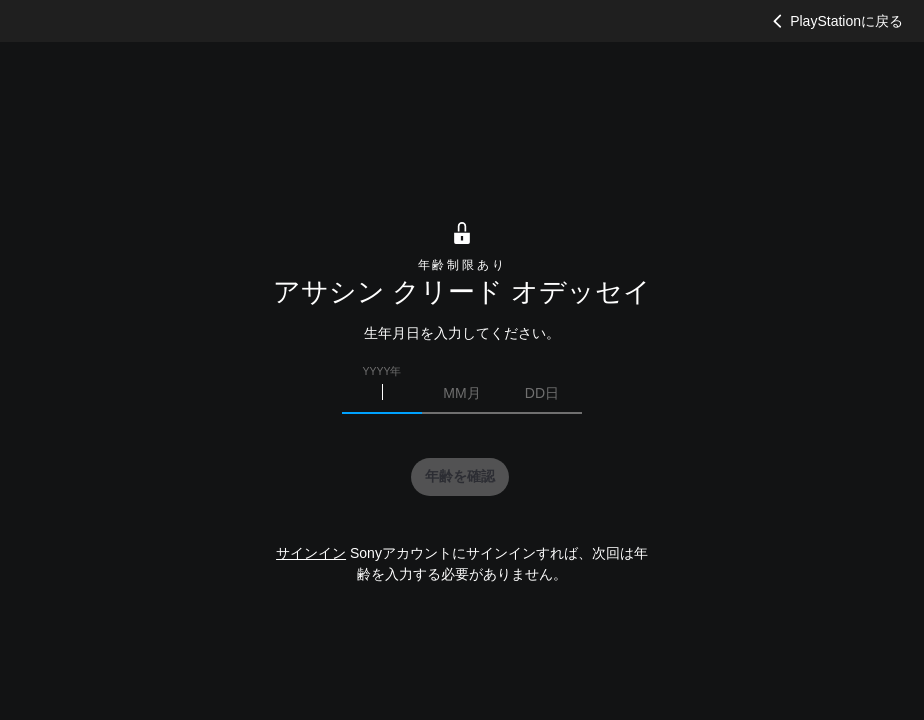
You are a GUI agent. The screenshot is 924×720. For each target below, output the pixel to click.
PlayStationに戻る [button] (835, 21)
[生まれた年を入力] (382, 393)
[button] (460, 477)
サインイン (311, 553)
